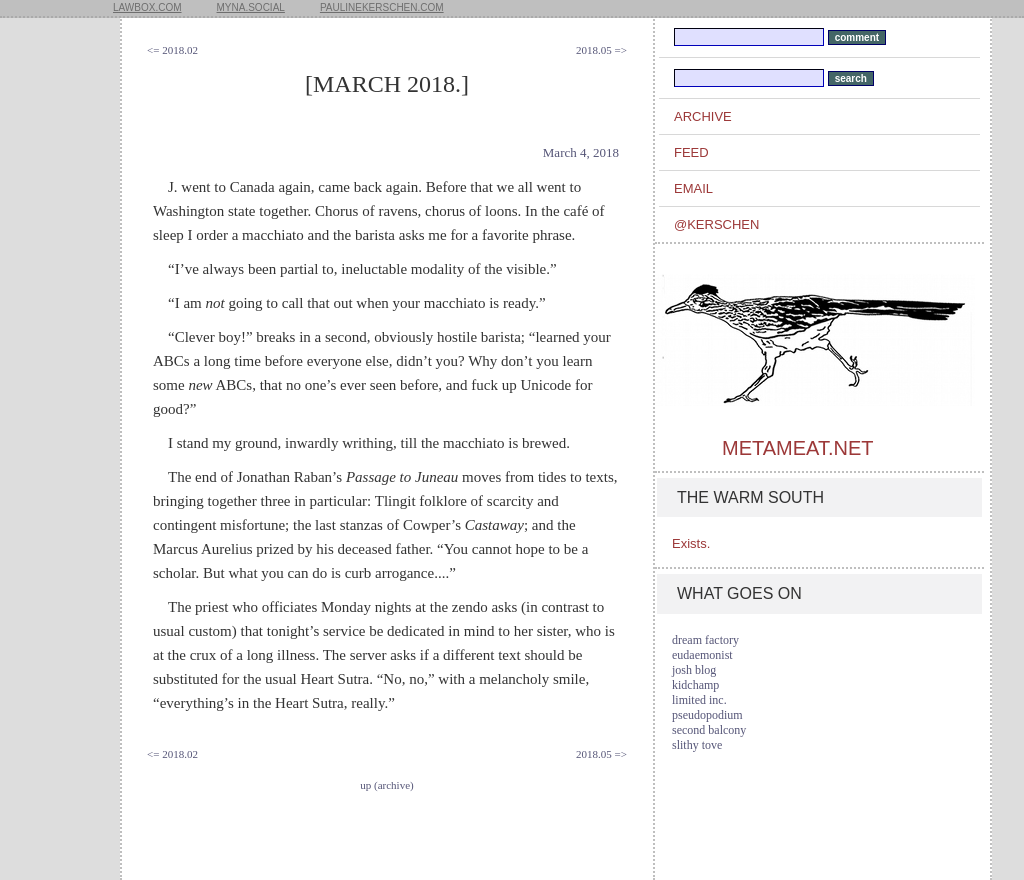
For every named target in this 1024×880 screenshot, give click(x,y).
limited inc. (699, 700)
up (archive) (386, 785)
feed (691, 152)
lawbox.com (147, 7)
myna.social (251, 7)
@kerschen (716, 224)
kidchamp (695, 685)
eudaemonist (702, 655)
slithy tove (697, 745)
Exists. (691, 543)
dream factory (705, 640)
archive (703, 116)
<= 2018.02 (172, 50)
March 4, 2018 (581, 152)
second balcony (709, 730)
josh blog (694, 670)
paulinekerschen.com (382, 7)
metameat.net (797, 448)
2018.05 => (601, 50)
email (693, 188)
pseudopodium (707, 715)
